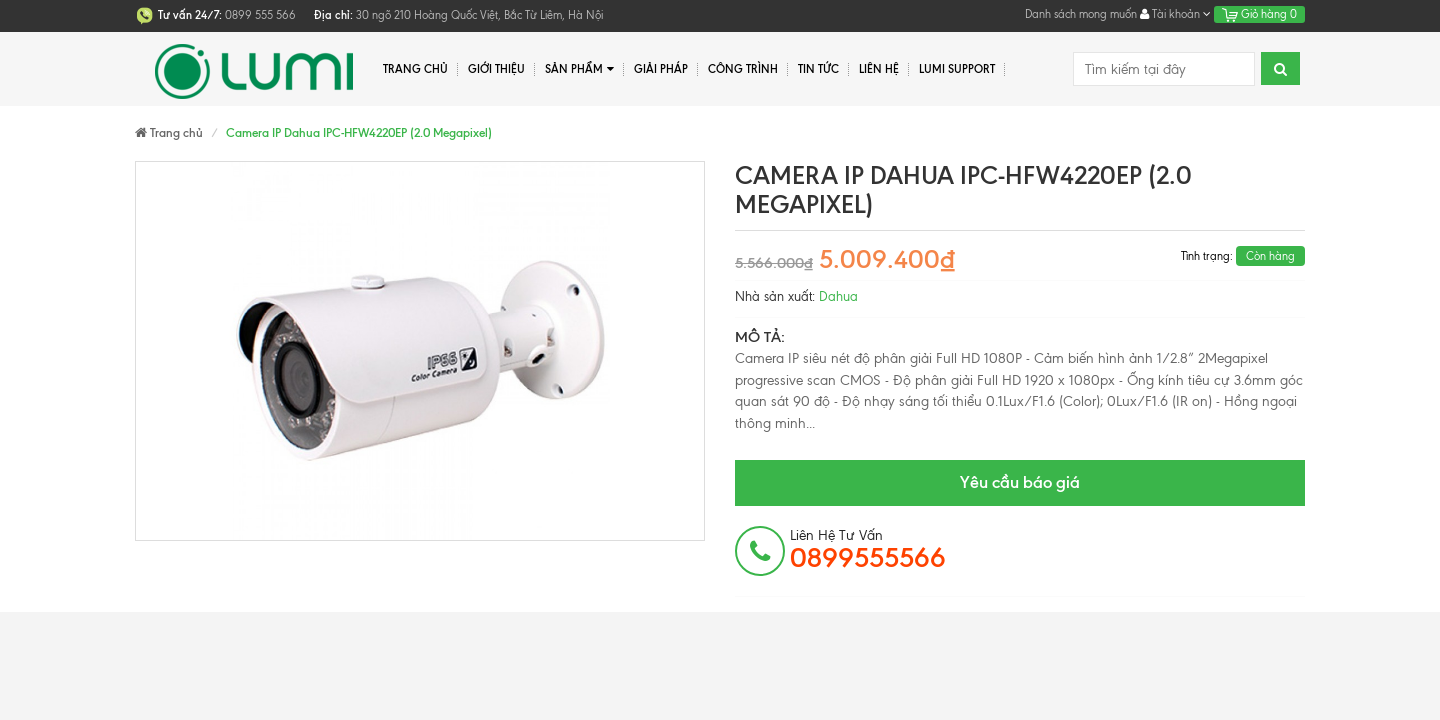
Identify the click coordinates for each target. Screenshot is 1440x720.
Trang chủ (415, 69)
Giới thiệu (496, 69)
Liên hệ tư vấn (868, 550)
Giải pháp (661, 69)
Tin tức (818, 69)
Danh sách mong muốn (1081, 14)
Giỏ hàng (1259, 14)
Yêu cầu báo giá (1020, 482)
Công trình (743, 69)
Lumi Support (957, 69)
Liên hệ (879, 69)
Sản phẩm (579, 69)
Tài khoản (1175, 14)
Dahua (838, 296)
